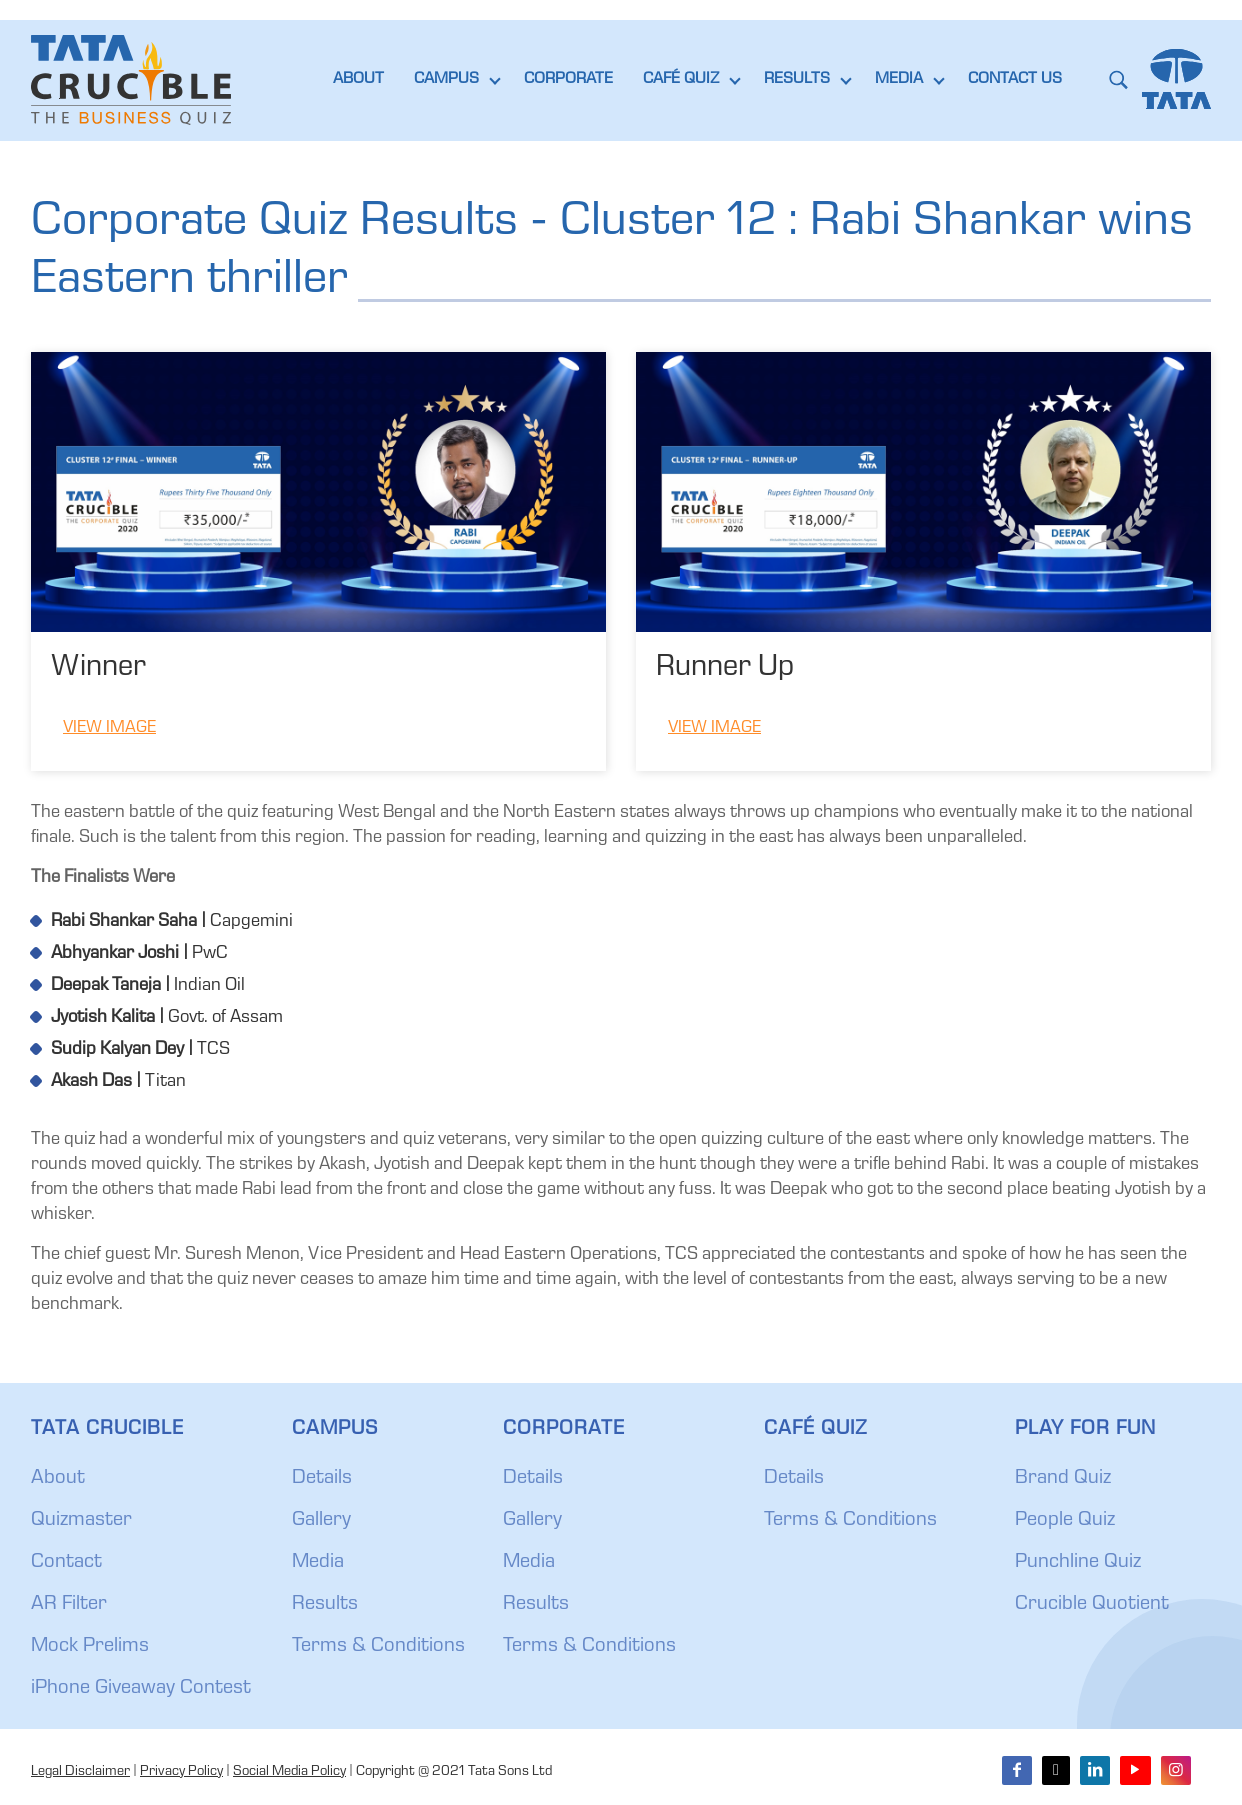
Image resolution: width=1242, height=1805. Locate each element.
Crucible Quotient (1092, 1605)
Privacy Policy (181, 1772)
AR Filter (69, 1605)
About (58, 1479)
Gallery (321, 1521)
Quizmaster (81, 1521)
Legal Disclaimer (80, 1772)
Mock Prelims (90, 1647)
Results (325, 1605)
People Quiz (1065, 1521)
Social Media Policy (289, 1772)
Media (318, 1563)
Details (322, 1479)
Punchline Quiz (1078, 1563)
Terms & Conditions (378, 1647)
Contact (66, 1563)
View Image (109, 728)
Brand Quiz (1063, 1479)
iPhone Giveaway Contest (141, 1689)
